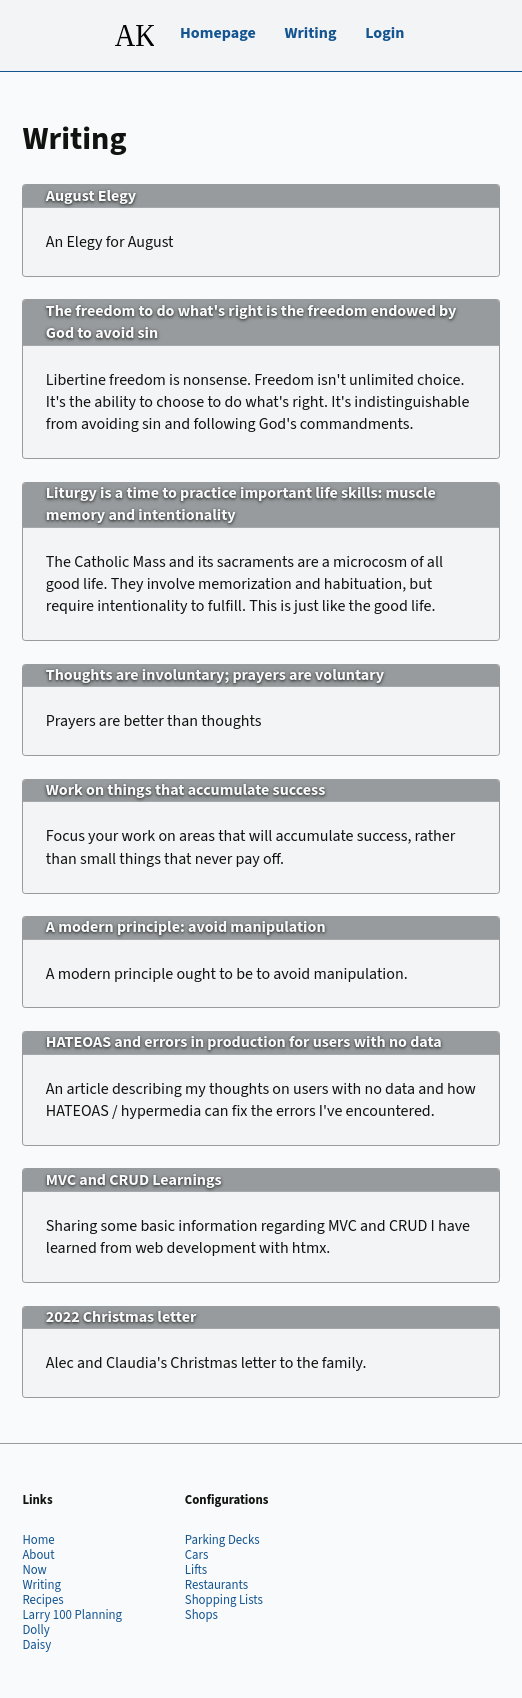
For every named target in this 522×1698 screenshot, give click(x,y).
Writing (310, 33)
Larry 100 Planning (72, 1615)
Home (38, 1540)
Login (384, 33)
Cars (197, 1555)
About (38, 1555)
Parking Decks (222, 1540)
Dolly (35, 1630)
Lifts (196, 1570)
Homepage (218, 33)
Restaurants (216, 1585)
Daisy (36, 1645)
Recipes (42, 1600)
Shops (201, 1615)
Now (34, 1570)
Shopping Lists (224, 1600)
